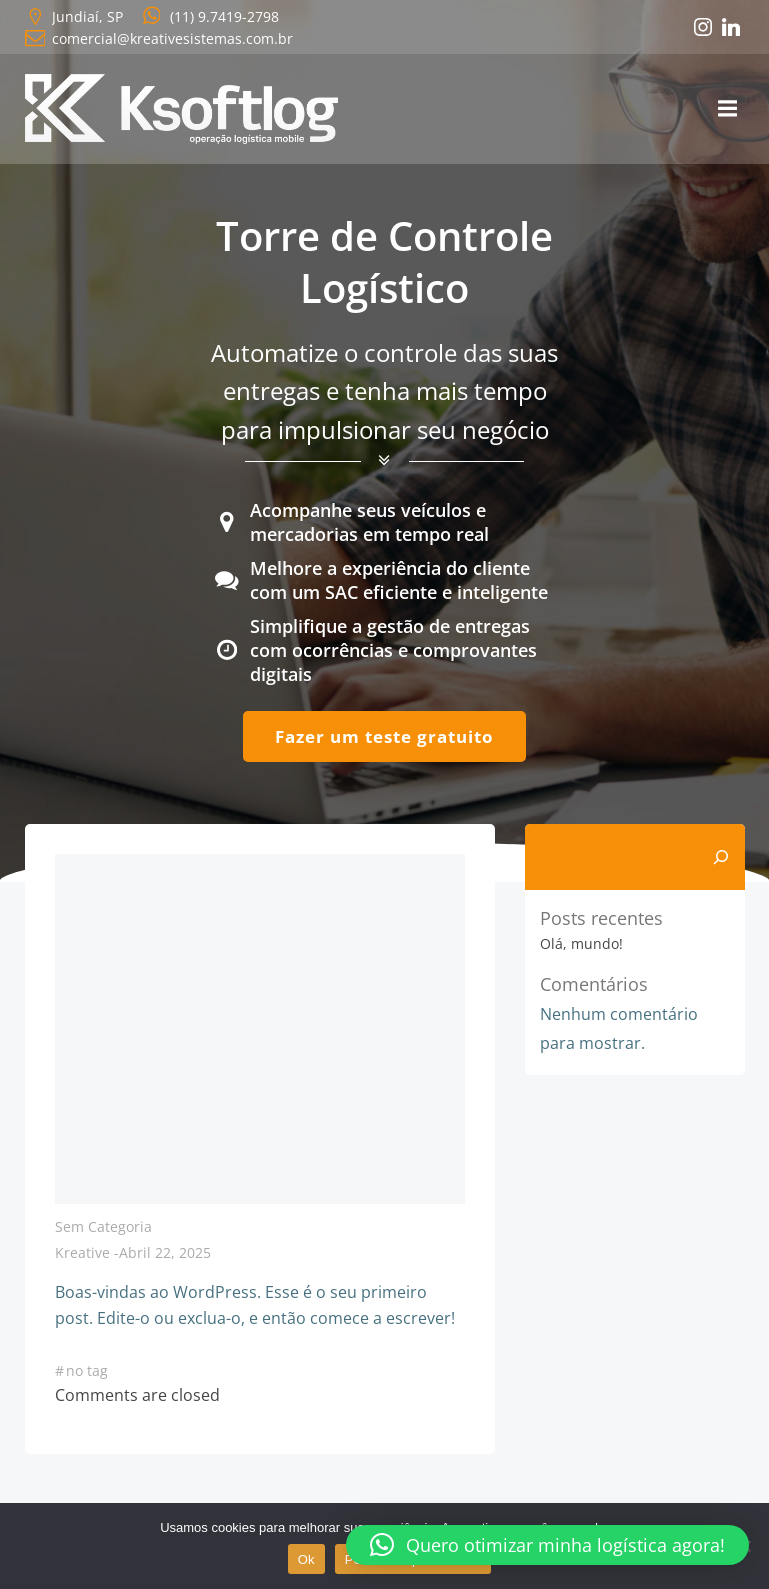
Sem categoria (103, 1226)
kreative (82, 1252)
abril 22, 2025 (165, 1252)
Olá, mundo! (581, 943)
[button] (547, 1545)
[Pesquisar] (721, 857)
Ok (306, 1559)
